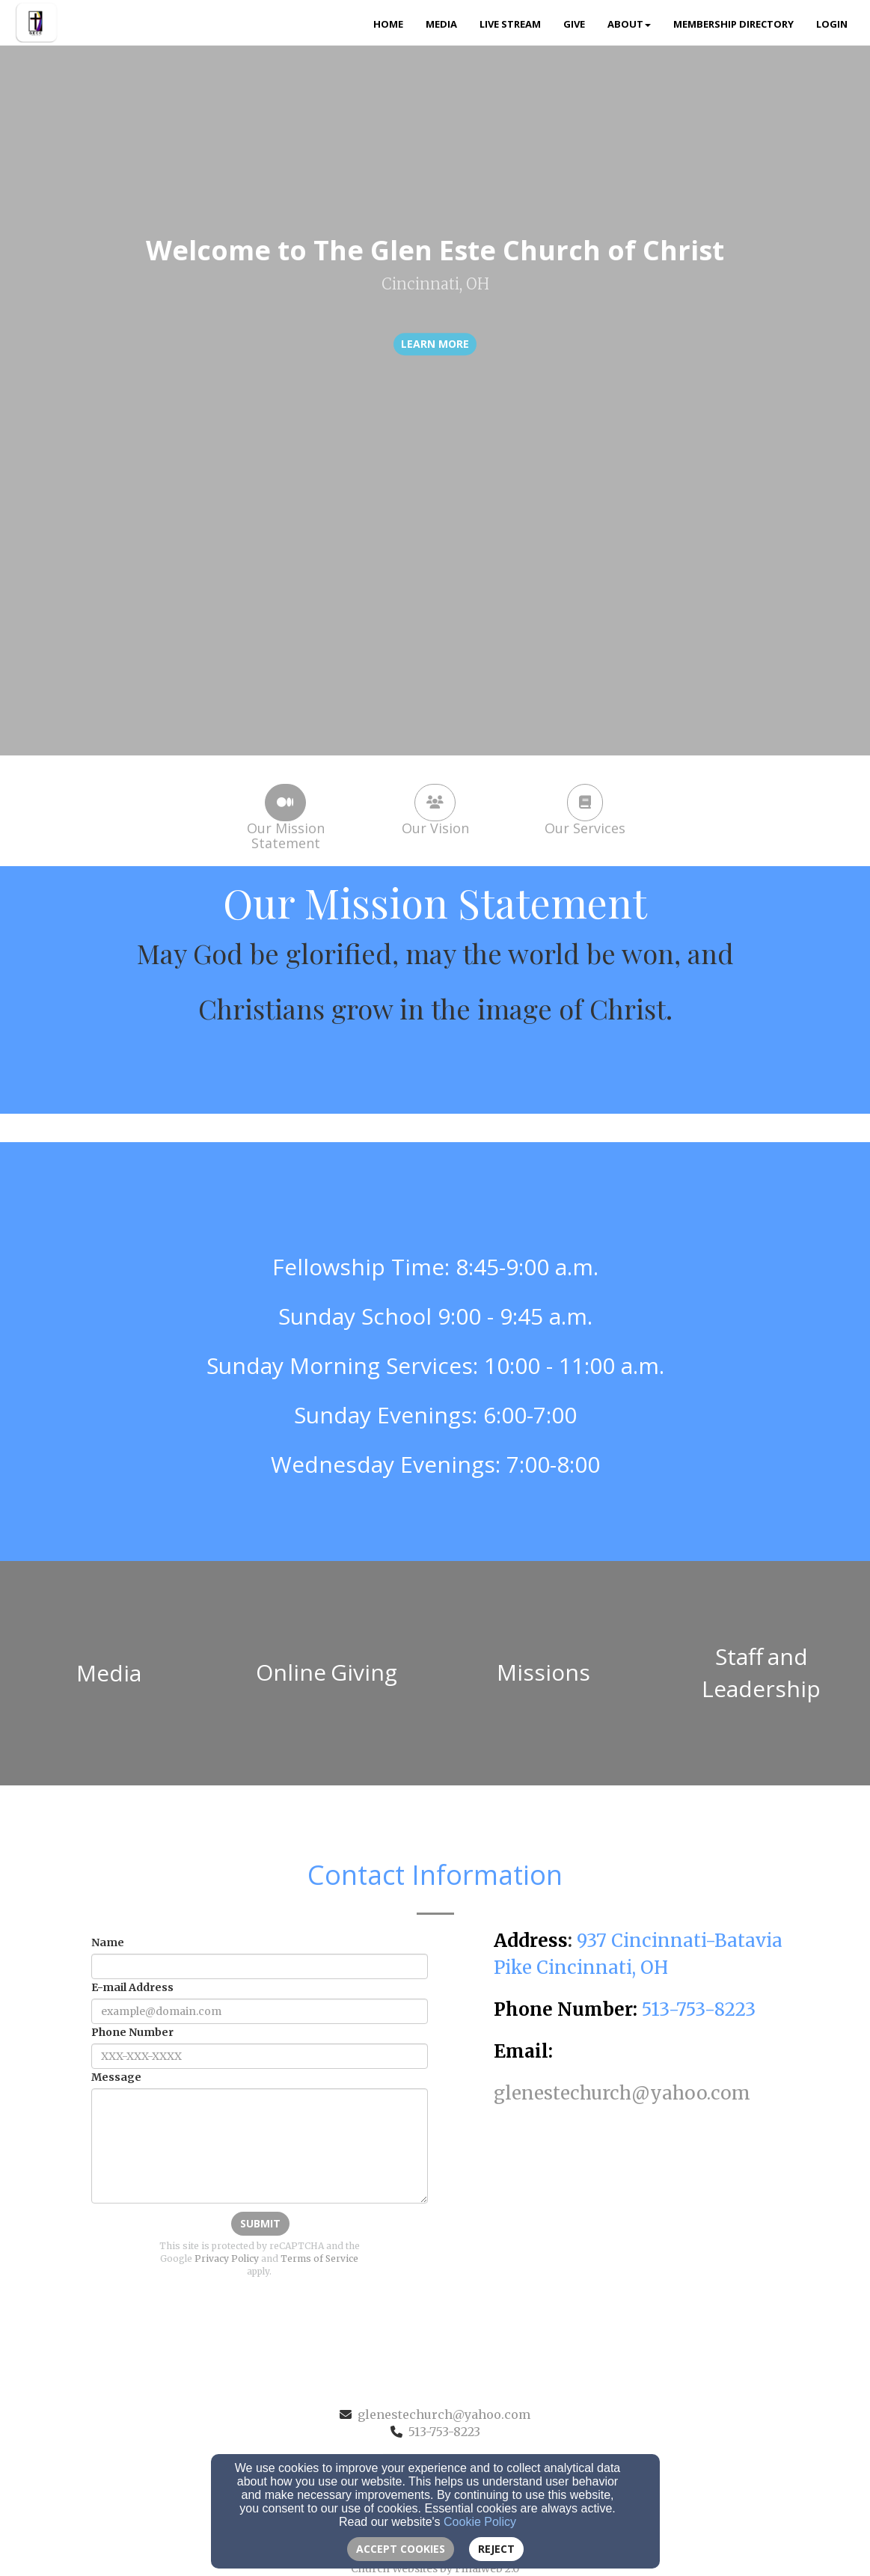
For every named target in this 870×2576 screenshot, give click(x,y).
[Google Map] (640, 2219)
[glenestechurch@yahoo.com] (622, 2095)
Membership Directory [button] (733, 24)
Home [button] (388, 24)
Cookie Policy (480, 2521)
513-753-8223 (444, 2431)
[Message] (259, 2146)
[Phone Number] (259, 2056)
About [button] (629, 24)
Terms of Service (319, 2258)
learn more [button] (435, 344)
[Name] (259, 1966)
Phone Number (132, 2032)
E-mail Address (132, 1987)
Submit (260, 2223)
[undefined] (109, 1673)
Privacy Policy (226, 2258)
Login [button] (832, 24)
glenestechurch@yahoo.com (444, 2414)
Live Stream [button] (510, 24)
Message (116, 2077)
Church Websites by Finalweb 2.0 (435, 2568)
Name (107, 1942)
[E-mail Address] (259, 2011)
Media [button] (441, 24)
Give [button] (574, 24)
